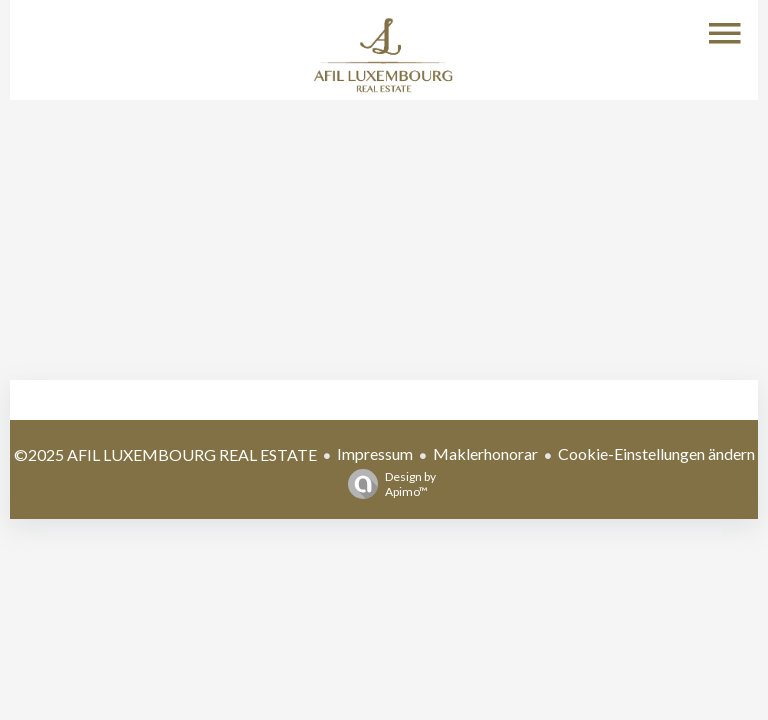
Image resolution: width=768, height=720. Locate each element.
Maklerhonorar (485, 453)
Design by (387, 484)
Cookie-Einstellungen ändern (656, 453)
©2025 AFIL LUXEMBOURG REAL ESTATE (165, 454)
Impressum (375, 453)
